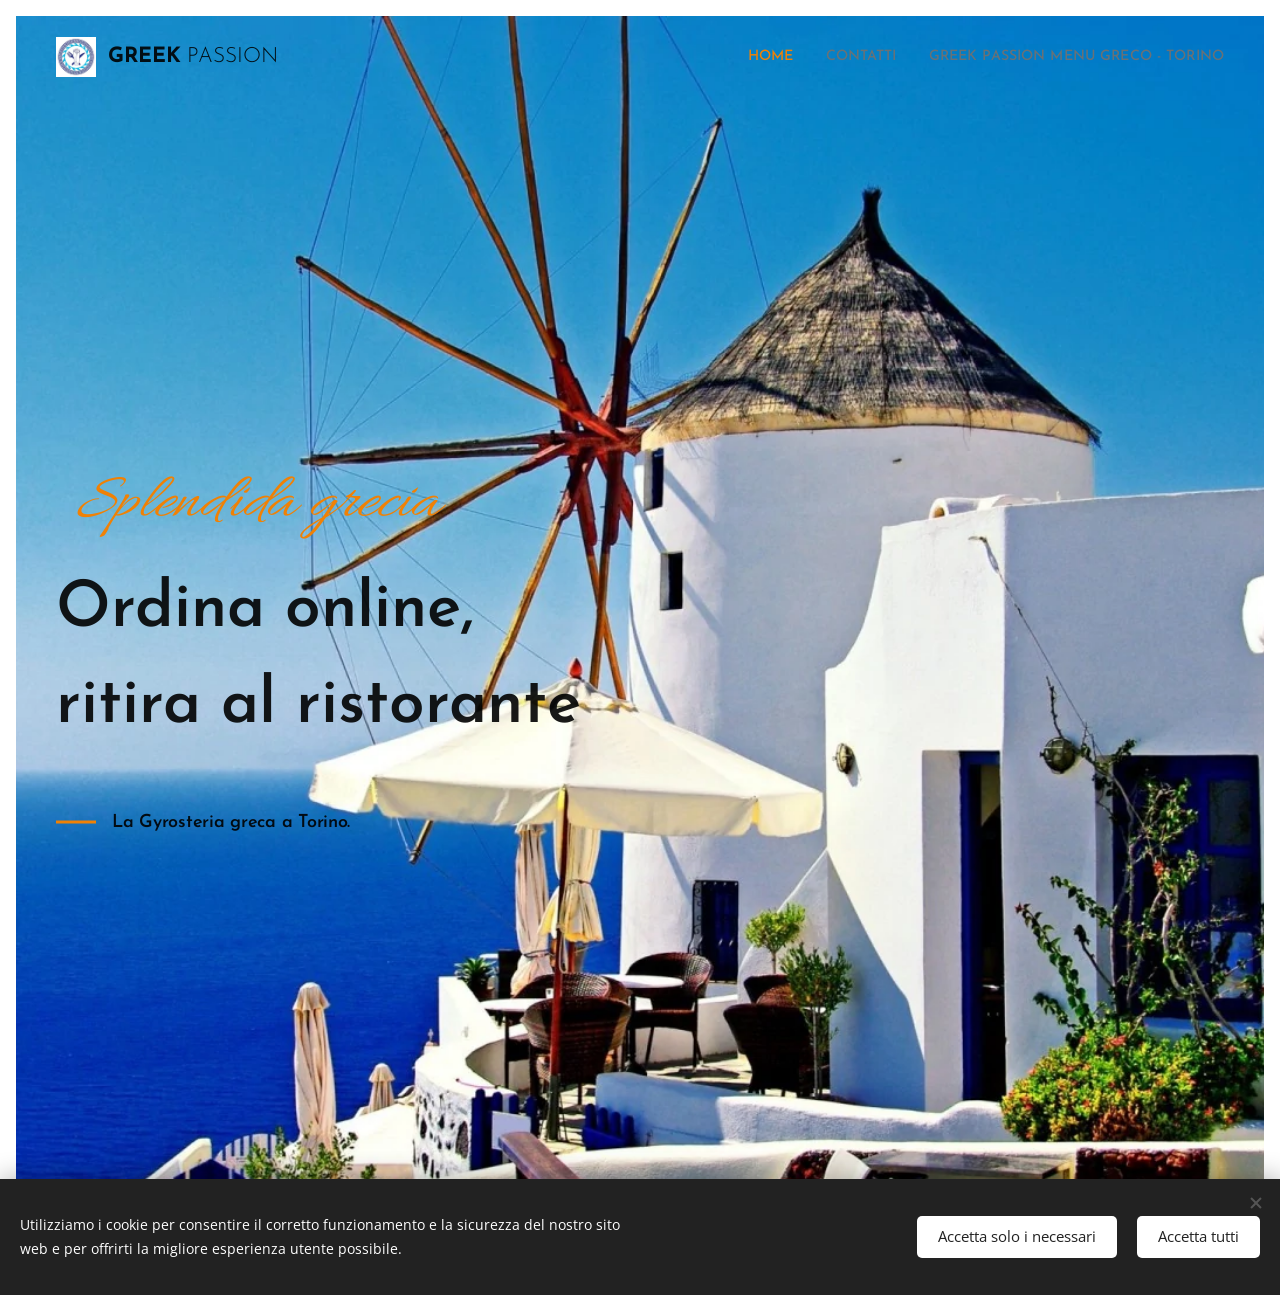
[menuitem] (722, 57)
